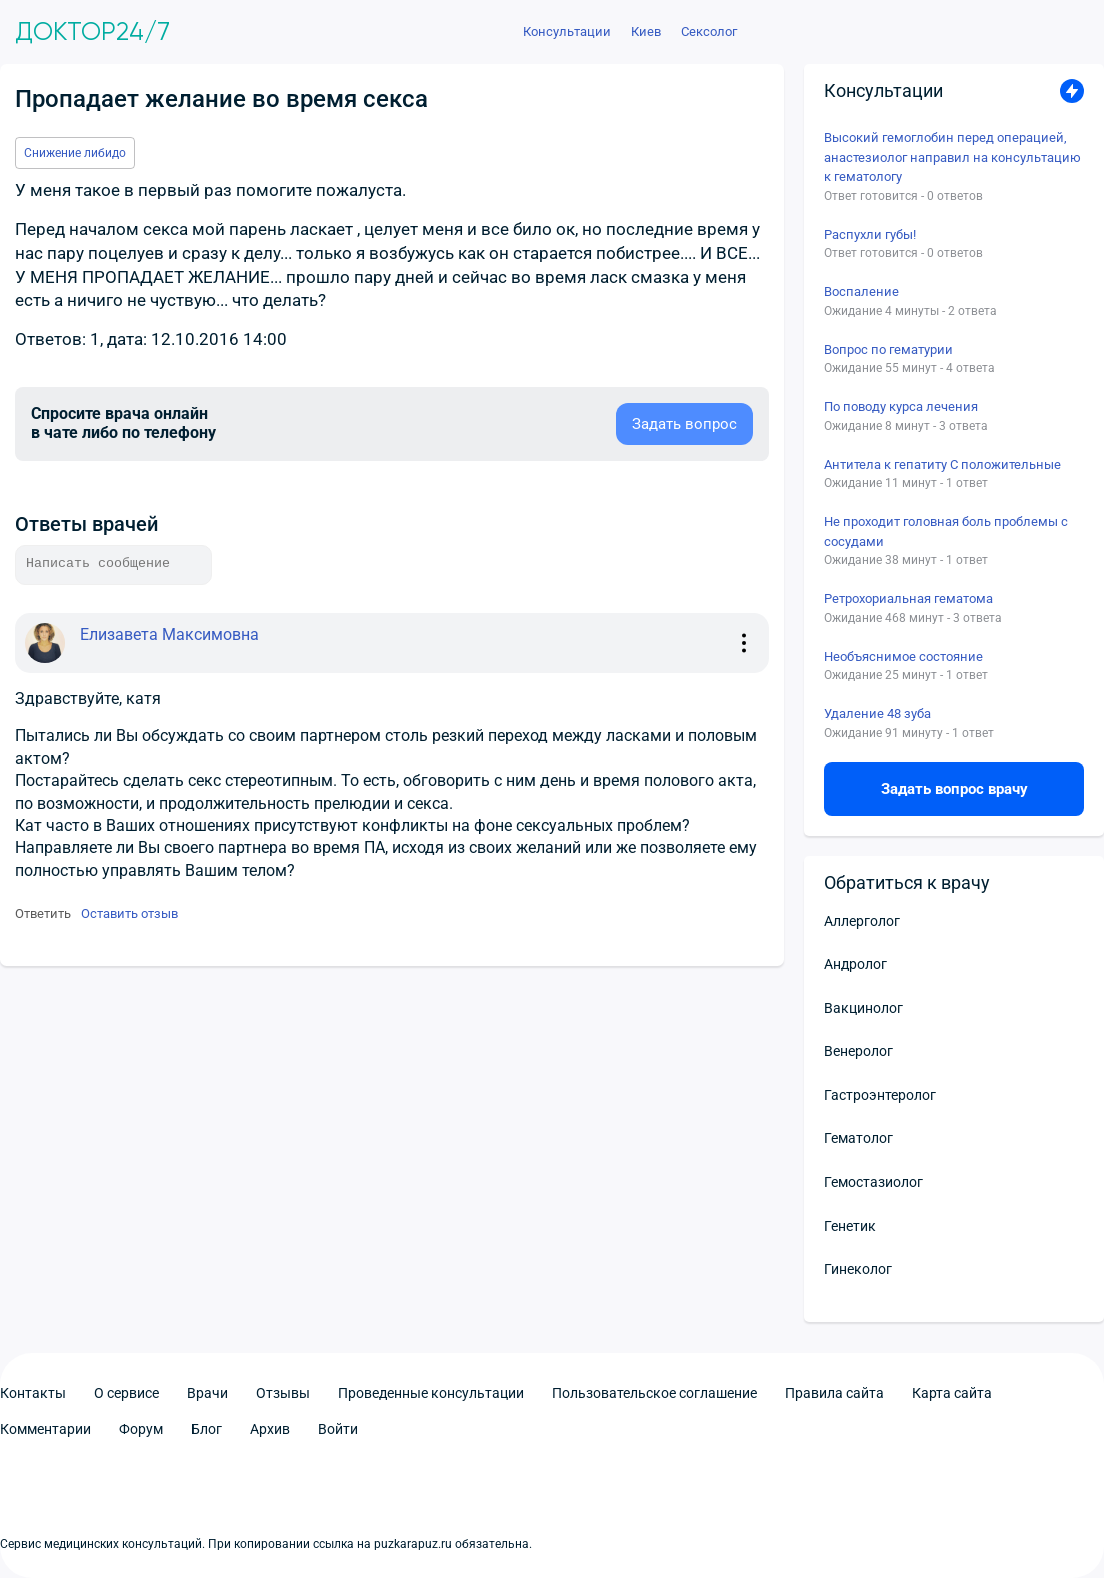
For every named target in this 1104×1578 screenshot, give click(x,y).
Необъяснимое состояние (903, 656)
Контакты (33, 1393)
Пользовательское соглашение (654, 1393)
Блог (206, 1429)
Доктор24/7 (92, 32)
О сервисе (126, 1393)
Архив (270, 1429)
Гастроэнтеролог (880, 1095)
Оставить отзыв (129, 913)
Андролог (855, 964)
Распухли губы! (870, 234)
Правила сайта (834, 1393)
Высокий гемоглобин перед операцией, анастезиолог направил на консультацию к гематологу (952, 157)
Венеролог (858, 1051)
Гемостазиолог (873, 1182)
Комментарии (45, 1429)
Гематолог (858, 1138)
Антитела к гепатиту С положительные (942, 464)
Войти (338, 1429)
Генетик (850, 1226)
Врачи (207, 1393)
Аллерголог (862, 921)
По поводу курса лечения (901, 406)
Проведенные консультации (431, 1393)
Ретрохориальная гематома (908, 598)
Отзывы (283, 1393)
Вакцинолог (863, 1008)
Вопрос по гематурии (888, 349)
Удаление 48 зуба (877, 713)
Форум (141, 1429)
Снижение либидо (75, 153)
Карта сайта (952, 1393)
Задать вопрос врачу (954, 789)
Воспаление (861, 291)
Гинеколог (858, 1269)
